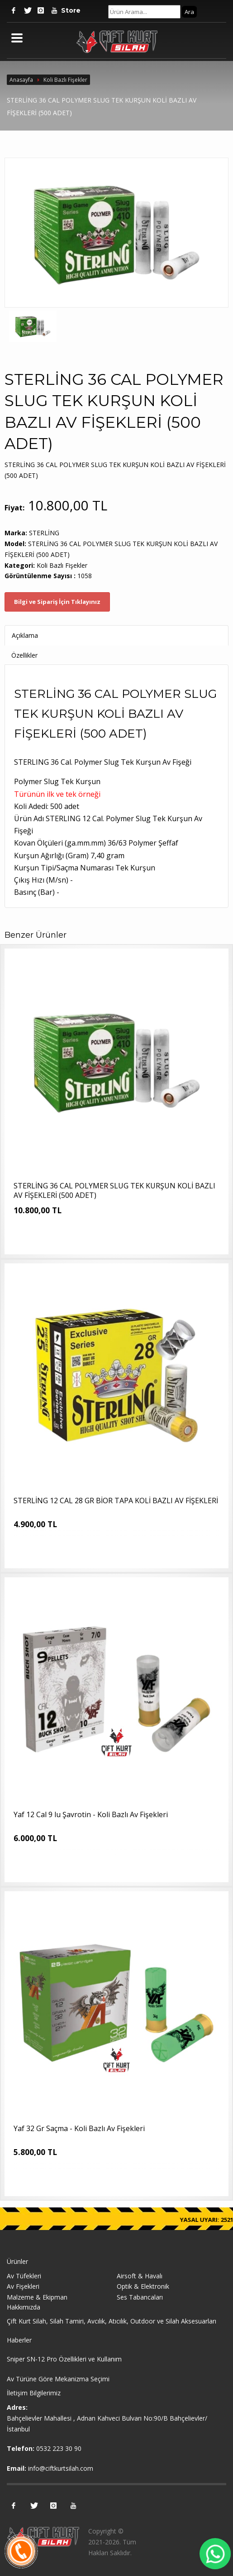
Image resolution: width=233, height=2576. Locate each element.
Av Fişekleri (23, 2286)
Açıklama (25, 635)
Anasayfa (21, 80)
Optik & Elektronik (143, 2286)
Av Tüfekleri (24, 2276)
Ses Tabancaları (140, 2297)
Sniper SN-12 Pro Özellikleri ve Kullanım (64, 2359)
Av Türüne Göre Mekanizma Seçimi (58, 2379)
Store (68, 10)
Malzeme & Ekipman (37, 2297)
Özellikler (24, 655)
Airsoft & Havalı (139, 2276)
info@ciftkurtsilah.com (60, 2468)
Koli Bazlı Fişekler (65, 80)
